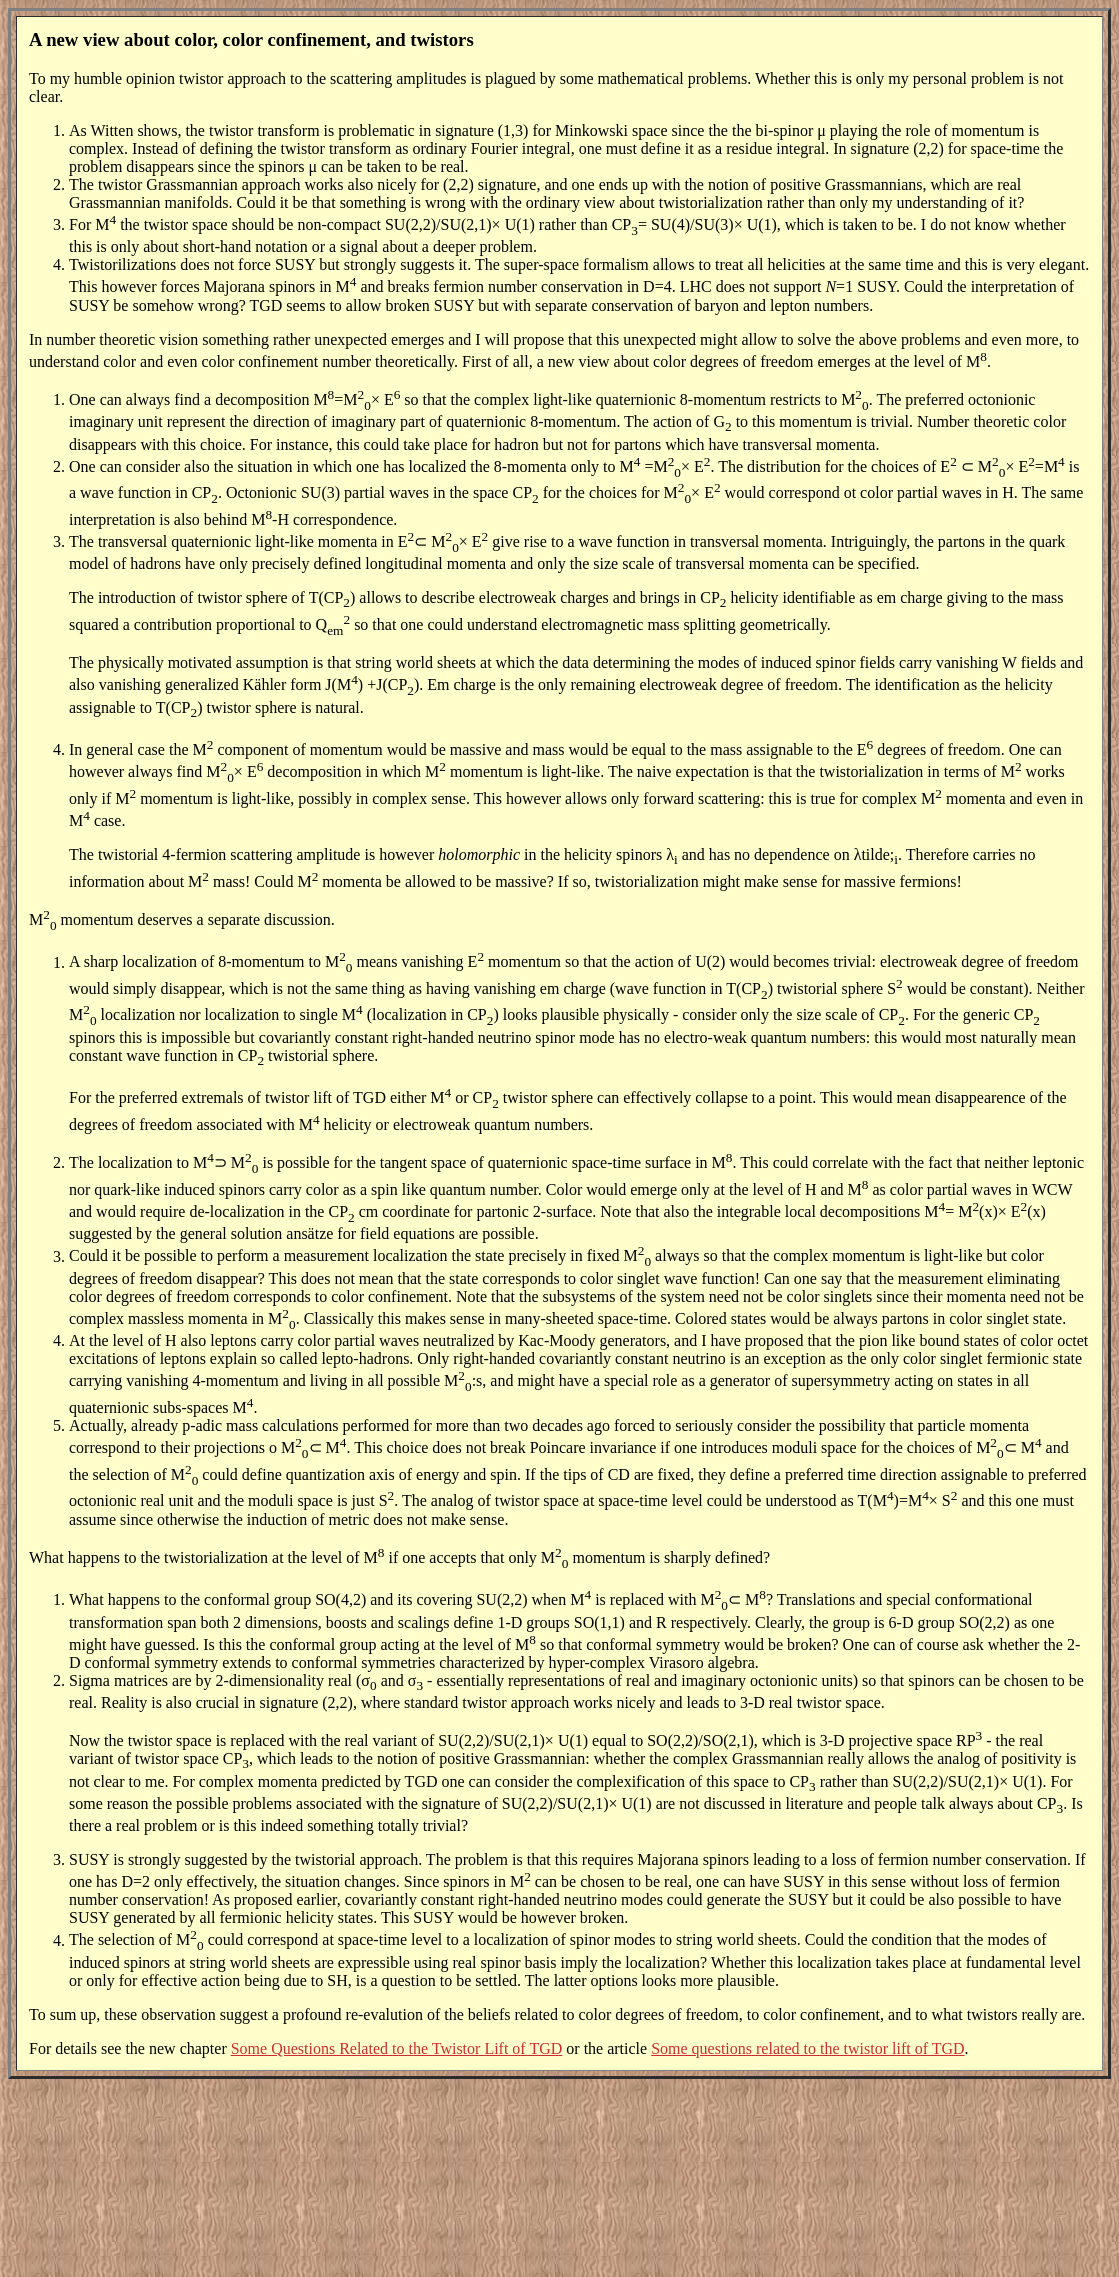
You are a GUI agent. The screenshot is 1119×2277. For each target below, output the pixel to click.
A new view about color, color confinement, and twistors (251, 39)
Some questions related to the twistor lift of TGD (807, 2048)
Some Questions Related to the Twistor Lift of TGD (397, 2048)
